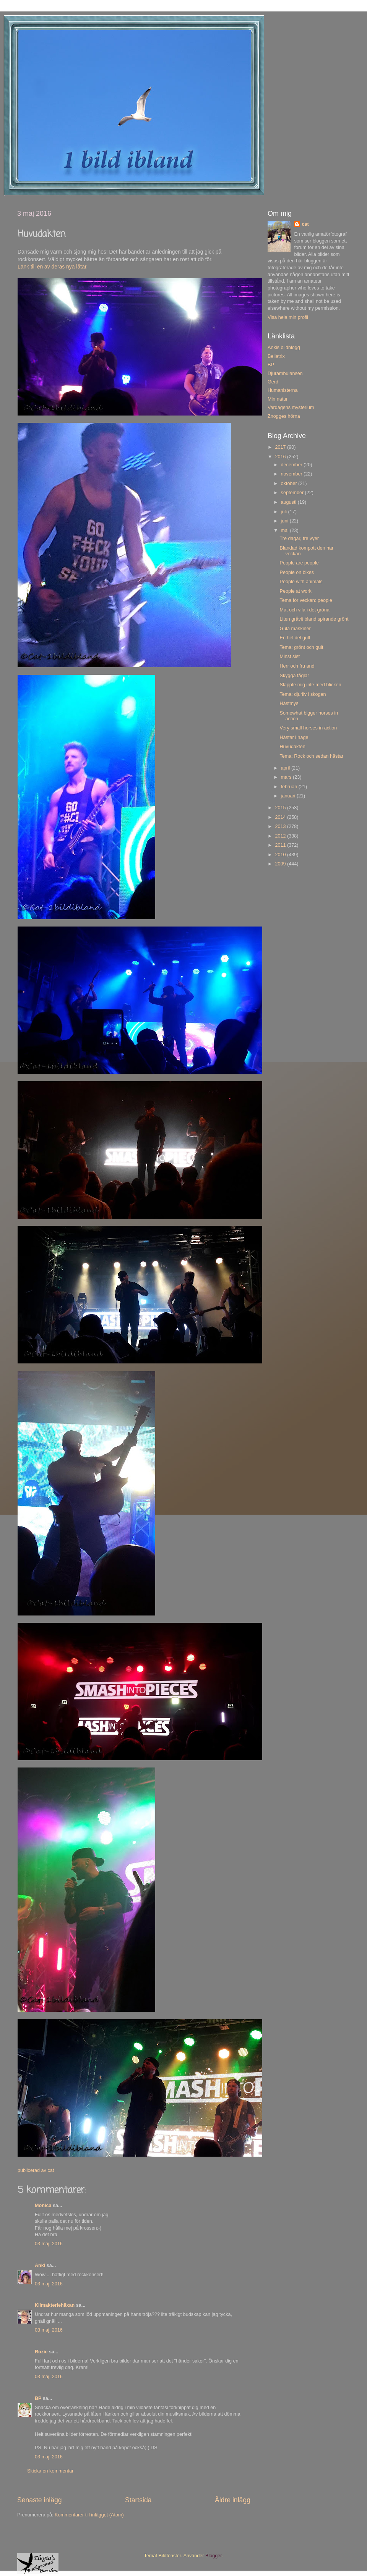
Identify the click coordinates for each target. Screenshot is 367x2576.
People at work (295, 591)
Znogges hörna (284, 416)
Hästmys (288, 703)
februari (290, 786)
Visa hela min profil (288, 317)
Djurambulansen (285, 373)
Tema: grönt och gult (301, 647)
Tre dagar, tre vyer (298, 538)
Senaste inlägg (39, 2500)
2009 (281, 864)
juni (285, 521)
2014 (281, 817)
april (286, 768)
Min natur (278, 399)
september (293, 492)
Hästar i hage (293, 737)
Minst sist (289, 656)
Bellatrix (276, 356)
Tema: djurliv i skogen (302, 694)
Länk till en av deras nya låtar (52, 267)
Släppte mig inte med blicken (310, 684)
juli (284, 511)
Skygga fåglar (294, 675)
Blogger (213, 2555)
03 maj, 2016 (49, 2243)
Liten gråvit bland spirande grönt (313, 619)
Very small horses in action (308, 728)
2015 (281, 807)
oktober (290, 483)
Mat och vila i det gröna (304, 610)
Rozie (41, 2351)
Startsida (138, 2500)
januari (289, 796)
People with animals (300, 581)
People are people (298, 563)
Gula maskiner (294, 628)
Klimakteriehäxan (55, 2305)
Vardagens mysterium (291, 407)
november (292, 474)
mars (287, 777)
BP (38, 2398)
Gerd (273, 382)
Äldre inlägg (232, 2500)
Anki (40, 2265)
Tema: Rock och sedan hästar (311, 756)
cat (305, 224)
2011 (281, 845)
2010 (281, 854)
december (292, 464)
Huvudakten (292, 746)
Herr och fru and (296, 666)
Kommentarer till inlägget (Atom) (89, 2515)
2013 (281, 826)
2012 (281, 836)
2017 (281, 447)
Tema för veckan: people (305, 600)
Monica (43, 2205)
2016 (281, 456)
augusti (289, 502)
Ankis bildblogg (284, 347)
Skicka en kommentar (50, 2471)
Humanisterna (282, 390)
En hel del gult (294, 637)
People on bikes (296, 572)
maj (285, 530)
